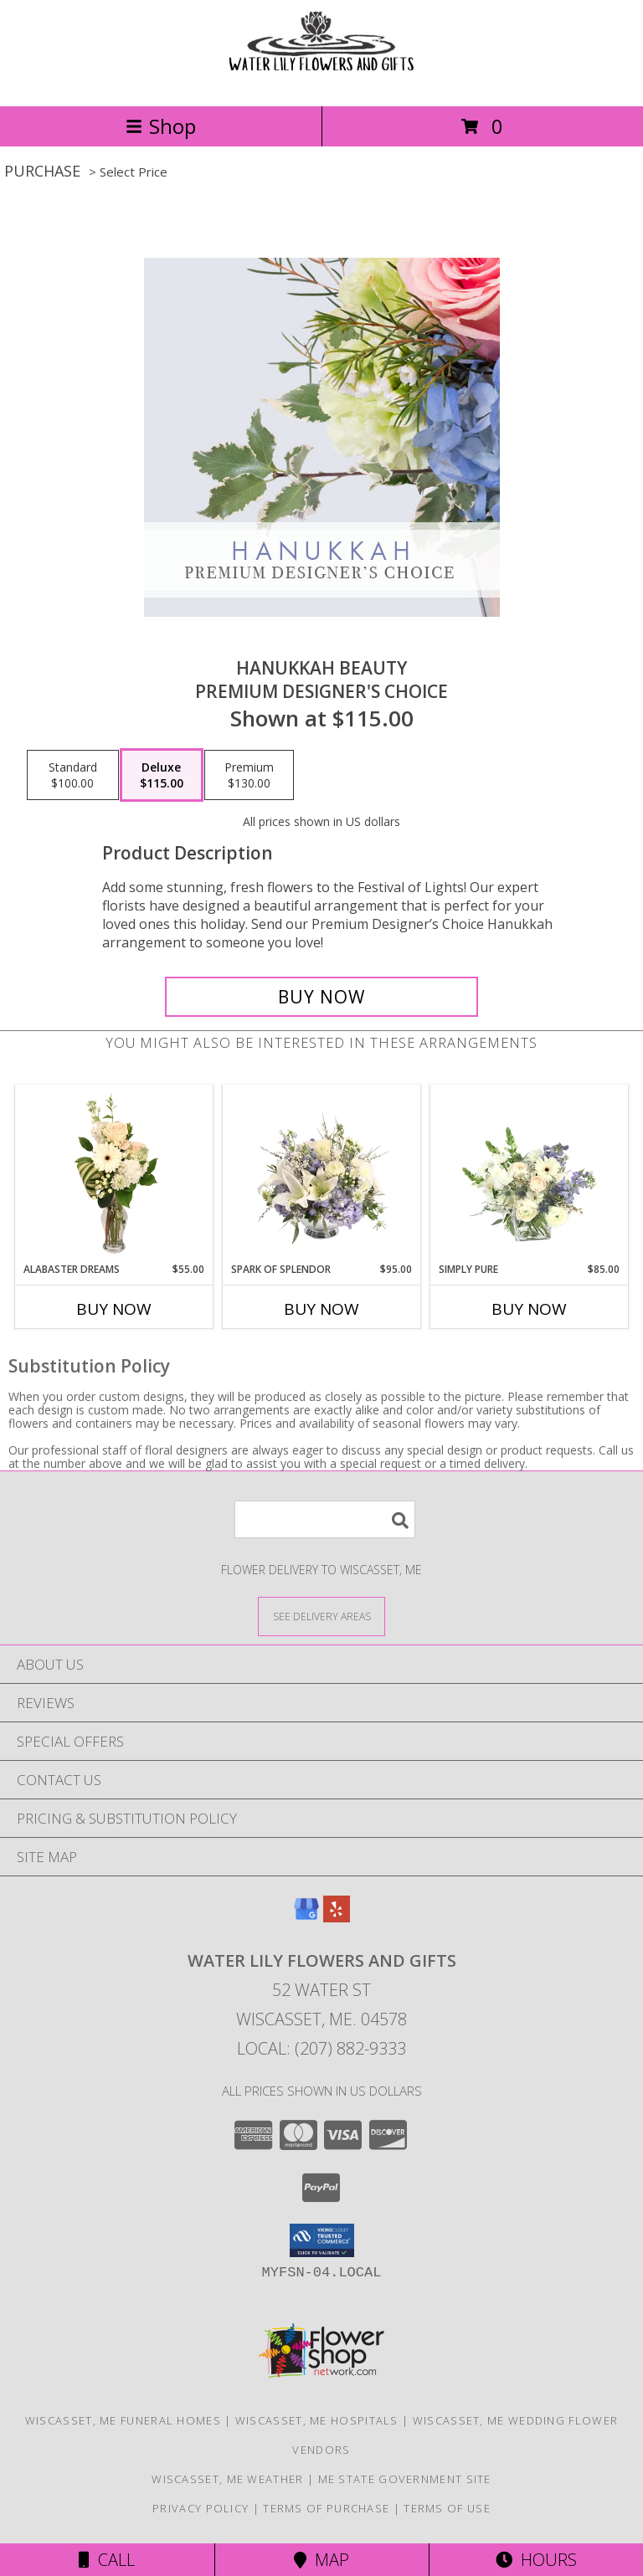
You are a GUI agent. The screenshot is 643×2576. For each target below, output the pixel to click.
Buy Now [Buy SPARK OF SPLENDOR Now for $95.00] (321, 1309)
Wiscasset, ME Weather (227, 2478)
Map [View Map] (321, 2559)
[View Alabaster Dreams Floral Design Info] (114, 1174)
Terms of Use (447, 2508)
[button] (322, 2240)
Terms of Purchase (326, 2508)
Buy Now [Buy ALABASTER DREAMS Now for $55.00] (114, 1309)
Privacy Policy (200, 2508)
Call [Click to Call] (107, 2559)
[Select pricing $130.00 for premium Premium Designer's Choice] (249, 775)
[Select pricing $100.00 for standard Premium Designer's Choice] (73, 775)
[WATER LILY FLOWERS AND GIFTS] (321, 82)
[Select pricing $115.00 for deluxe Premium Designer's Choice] (161, 775)
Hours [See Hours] (536, 2559)
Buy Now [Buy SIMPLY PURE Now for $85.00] (529, 1309)
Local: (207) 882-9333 (321, 2048)
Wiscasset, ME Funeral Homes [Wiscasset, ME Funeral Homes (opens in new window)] (123, 2420)
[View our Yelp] (336, 1917)
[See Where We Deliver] (321, 1616)
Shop (161, 126)
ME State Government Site (404, 2478)
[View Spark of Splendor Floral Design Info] (322, 1174)
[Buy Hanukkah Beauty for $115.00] (321, 997)
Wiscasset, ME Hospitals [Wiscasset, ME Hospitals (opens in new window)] (317, 2420)
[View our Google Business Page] (306, 1917)
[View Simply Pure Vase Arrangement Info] (529, 1174)
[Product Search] (324, 1519)
